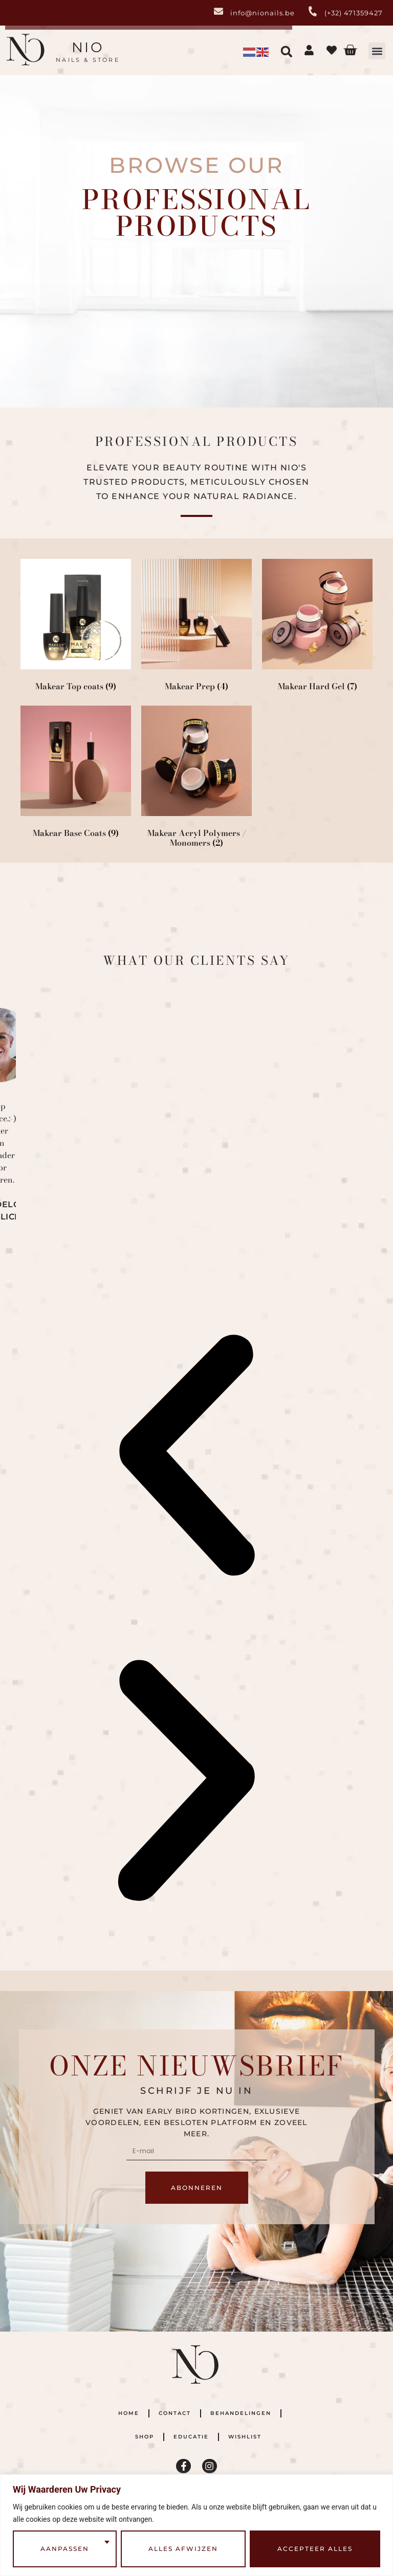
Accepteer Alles (315, 2548)
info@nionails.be (262, 13)
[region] (196, 2525)
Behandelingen (240, 2413)
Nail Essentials (196, 312)
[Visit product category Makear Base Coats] (75, 774)
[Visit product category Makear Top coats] (75, 627)
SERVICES (72, 301)
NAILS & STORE (88, 59)
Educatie (191, 2436)
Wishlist (244, 2436)
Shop (144, 2436)
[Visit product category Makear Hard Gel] (317, 627)
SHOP (196, 302)
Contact (175, 2413)
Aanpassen (64, 2548)
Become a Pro (320, 312)
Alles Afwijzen (183, 2548)
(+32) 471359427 (353, 13)
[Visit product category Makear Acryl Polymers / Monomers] (196, 779)
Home (128, 2413)
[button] (376, 50)
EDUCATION (321, 301)
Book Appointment (72, 312)
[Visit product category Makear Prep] (196, 627)
